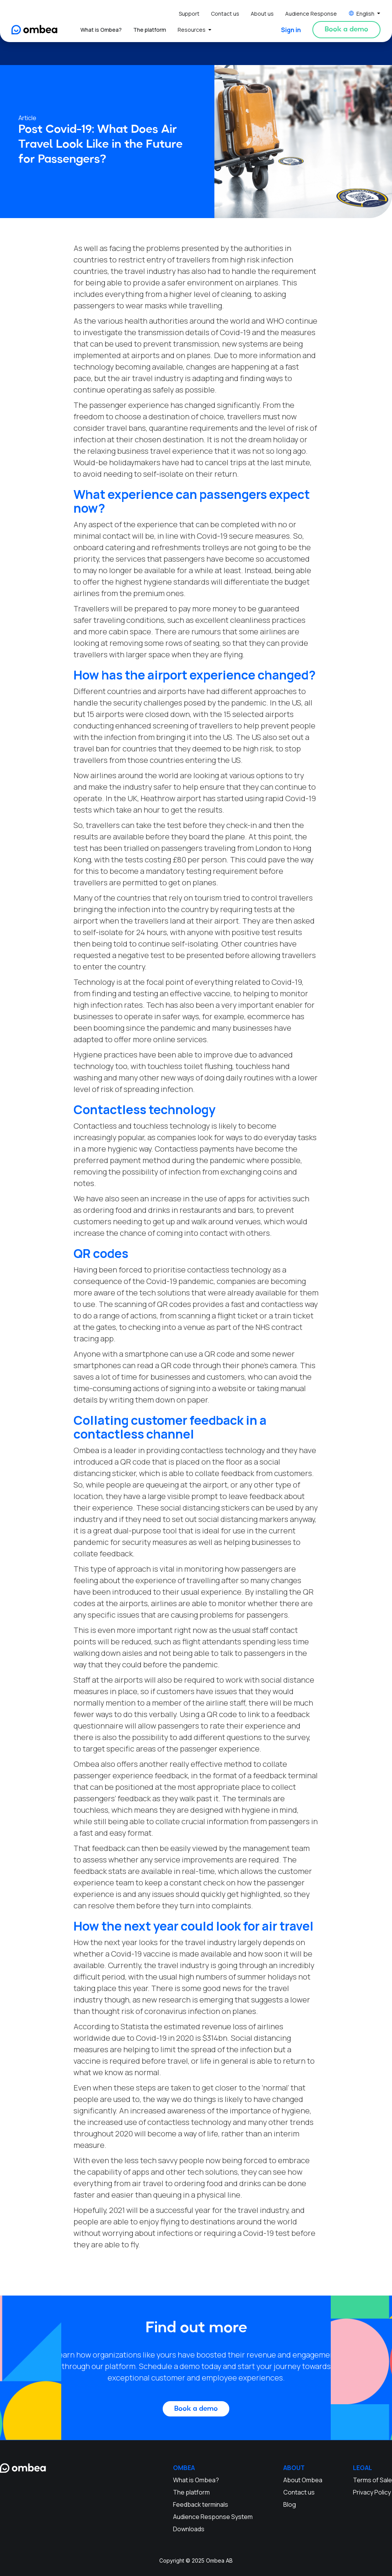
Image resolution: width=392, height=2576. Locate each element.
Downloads (188, 2529)
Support (189, 13)
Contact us (225, 13)
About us (262, 13)
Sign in (291, 30)
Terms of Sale (372, 2480)
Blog (289, 2504)
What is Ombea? (101, 29)
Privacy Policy (372, 2492)
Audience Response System (213, 2516)
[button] (364, 14)
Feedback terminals (200, 2504)
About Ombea (302, 2480)
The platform (149, 29)
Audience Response (311, 13)
